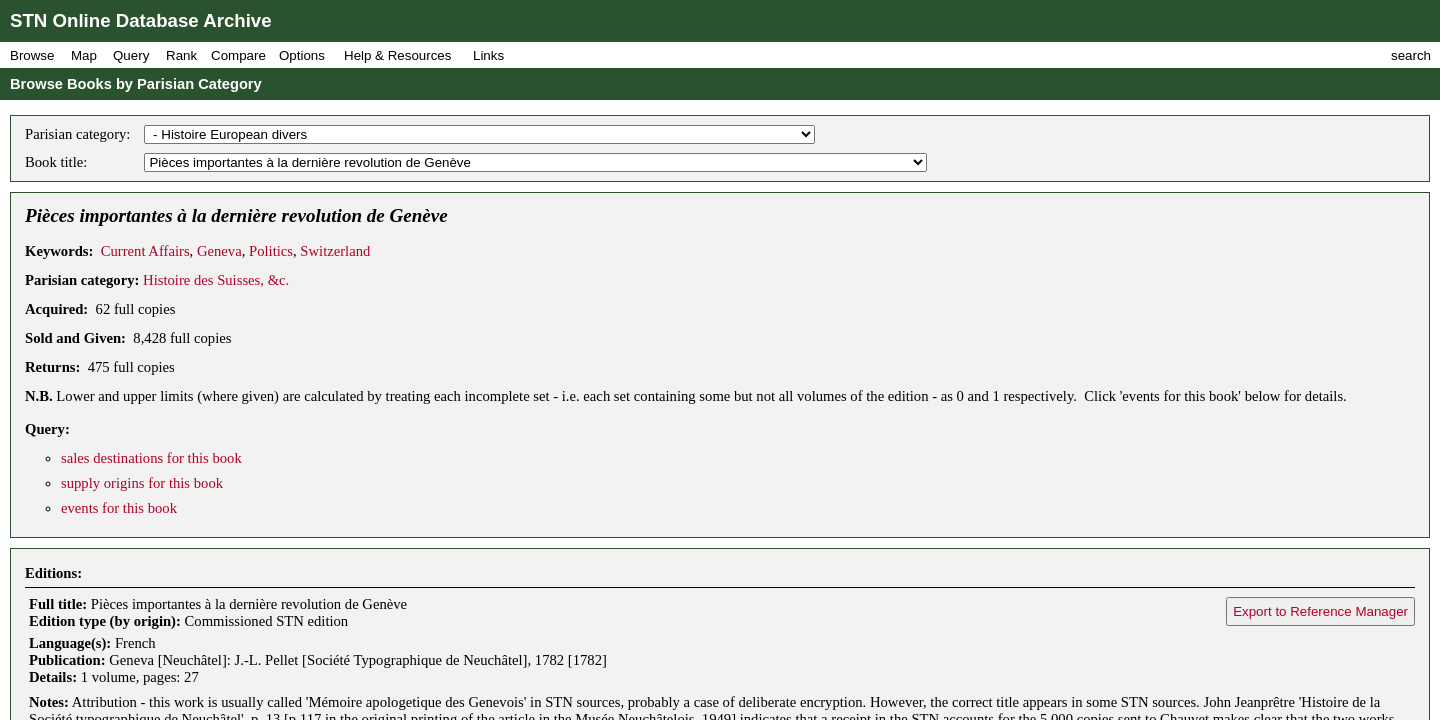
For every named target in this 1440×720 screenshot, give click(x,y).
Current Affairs (145, 251)
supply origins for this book (142, 483)
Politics (271, 251)
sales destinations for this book (151, 458)
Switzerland (335, 251)
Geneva (219, 251)
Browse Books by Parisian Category (136, 84)
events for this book (119, 508)
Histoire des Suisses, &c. (216, 280)
